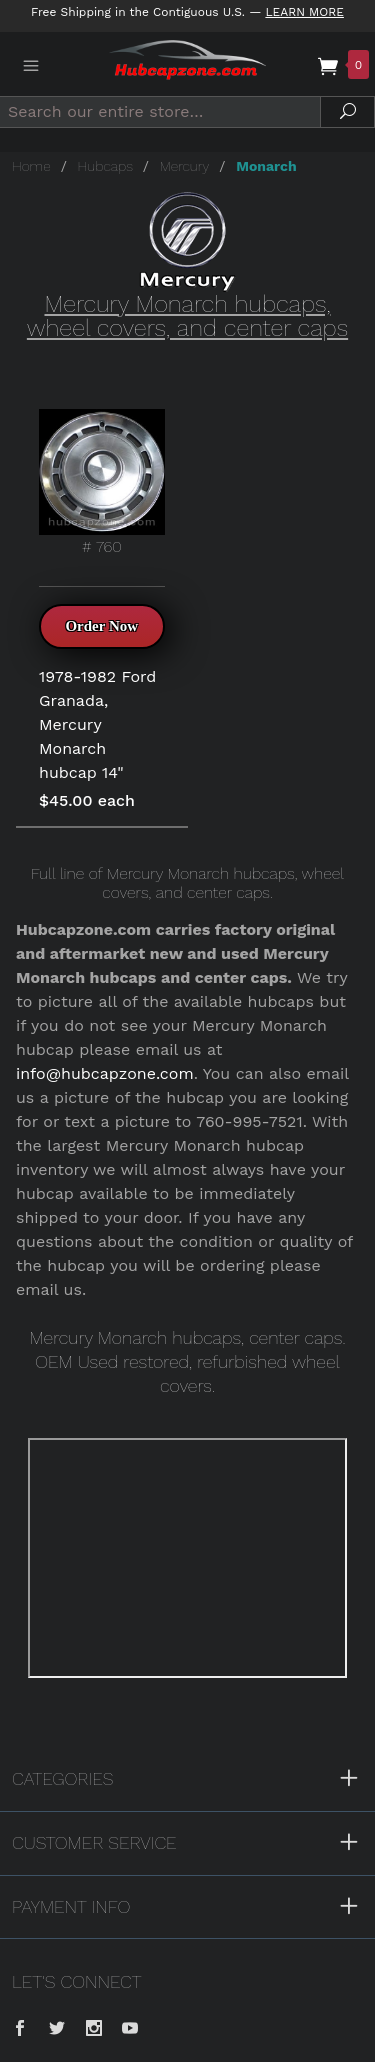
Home (31, 166)
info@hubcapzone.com (105, 1073)
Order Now (101, 626)
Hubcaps (105, 166)
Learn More (304, 12)
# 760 (102, 482)
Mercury (185, 166)
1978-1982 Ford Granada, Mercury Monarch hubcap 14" (97, 724)
